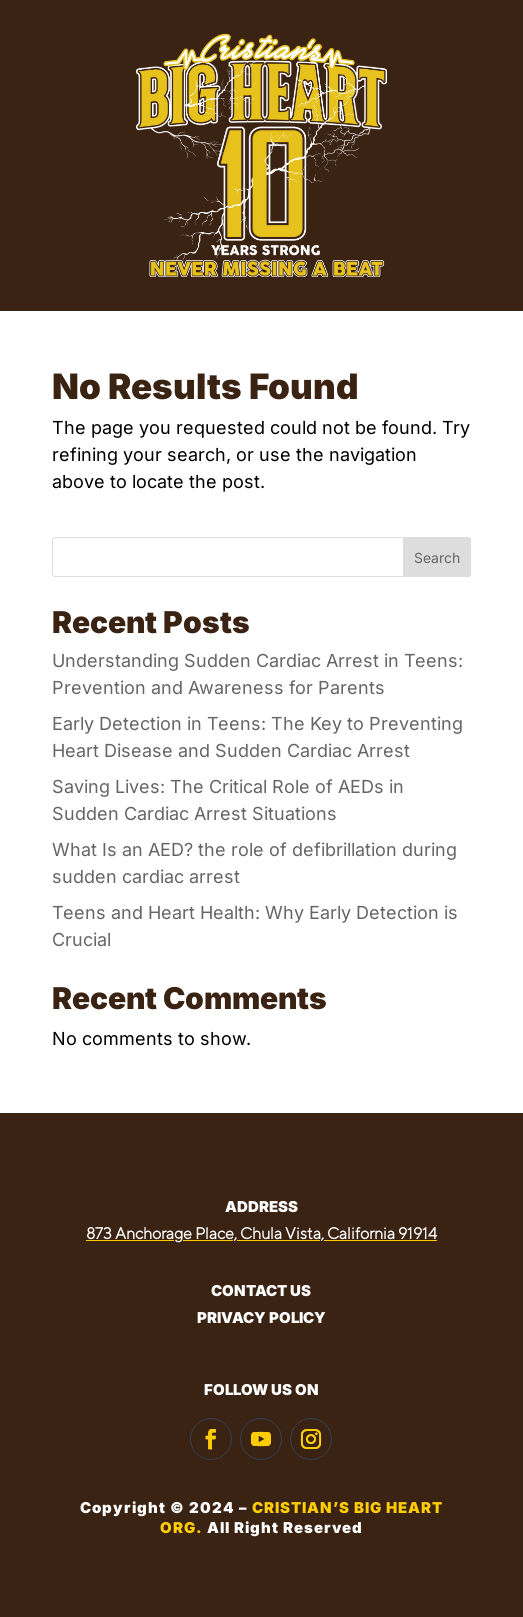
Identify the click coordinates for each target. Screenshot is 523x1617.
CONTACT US (261, 1290)
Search (437, 557)
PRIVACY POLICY (261, 1317)
